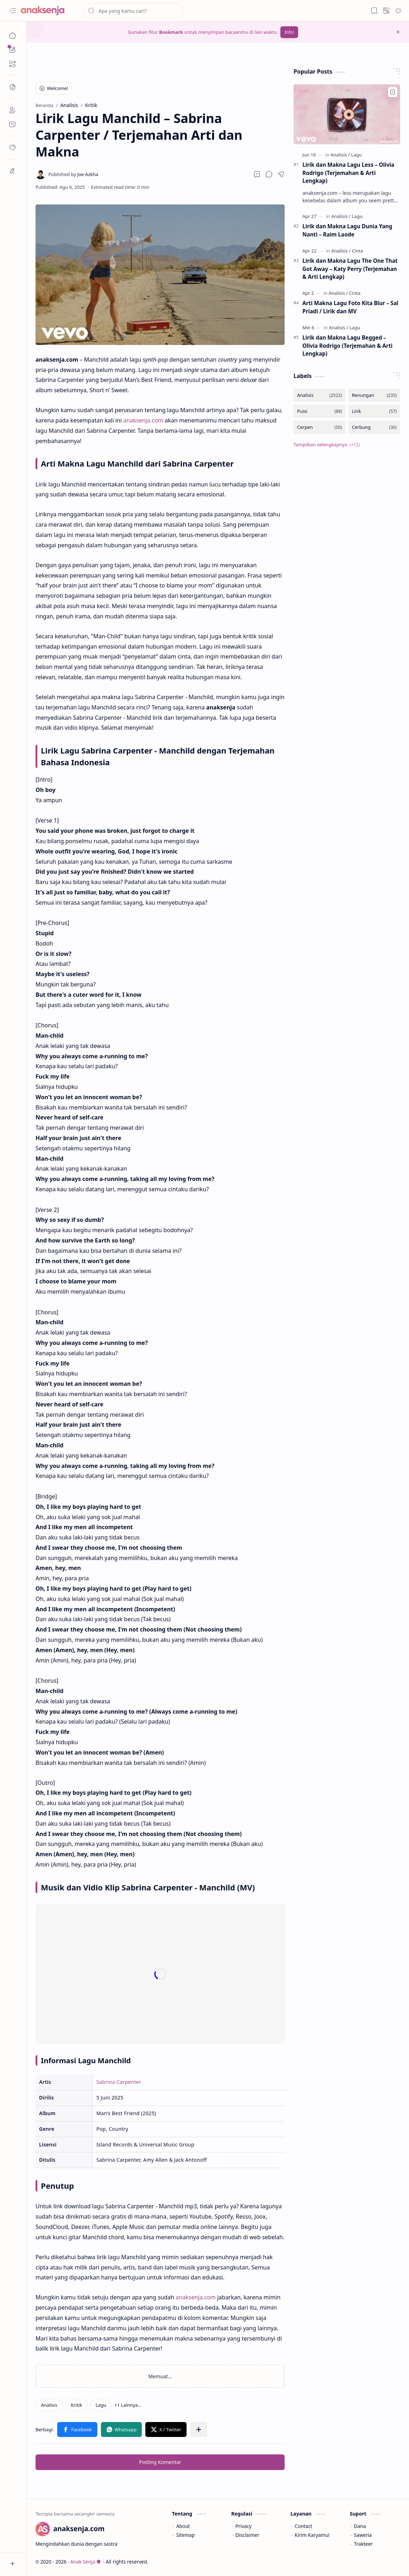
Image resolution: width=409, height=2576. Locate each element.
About (183, 2526)
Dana (360, 2526)
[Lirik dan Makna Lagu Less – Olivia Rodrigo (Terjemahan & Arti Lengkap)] (347, 114)
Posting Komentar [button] (160, 2462)
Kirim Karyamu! (312, 2535)
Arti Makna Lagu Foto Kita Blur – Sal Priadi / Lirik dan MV (350, 307)
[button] (12, 10)
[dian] (12, 147)
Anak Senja (85, 2561)
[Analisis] (49, 2405)
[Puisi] (319, 411)
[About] (12, 110)
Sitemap (185, 2535)
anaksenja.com (143, 420)
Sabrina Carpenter (118, 2082)
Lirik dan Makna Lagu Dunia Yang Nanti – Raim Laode (347, 230)
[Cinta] (357, 251)
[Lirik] (374, 411)
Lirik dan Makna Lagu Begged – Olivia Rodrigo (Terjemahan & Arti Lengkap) (347, 345)
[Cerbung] (374, 427)
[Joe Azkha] (73, 174)
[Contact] (12, 124)
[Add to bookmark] (392, 92)
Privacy (244, 2526)
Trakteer (363, 2543)
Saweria (363, 2535)
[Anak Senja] (48, 10)
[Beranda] (12, 35)
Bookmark (171, 32)
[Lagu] (101, 2405)
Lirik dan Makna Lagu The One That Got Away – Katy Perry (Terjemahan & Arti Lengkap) (350, 269)
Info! (289, 32)
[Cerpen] (319, 427)
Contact (303, 2526)
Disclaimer (247, 2535)
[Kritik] (76, 2405)
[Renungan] (374, 395)
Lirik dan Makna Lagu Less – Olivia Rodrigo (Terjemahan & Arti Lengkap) (348, 173)
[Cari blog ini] (134, 11)
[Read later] (257, 174)
